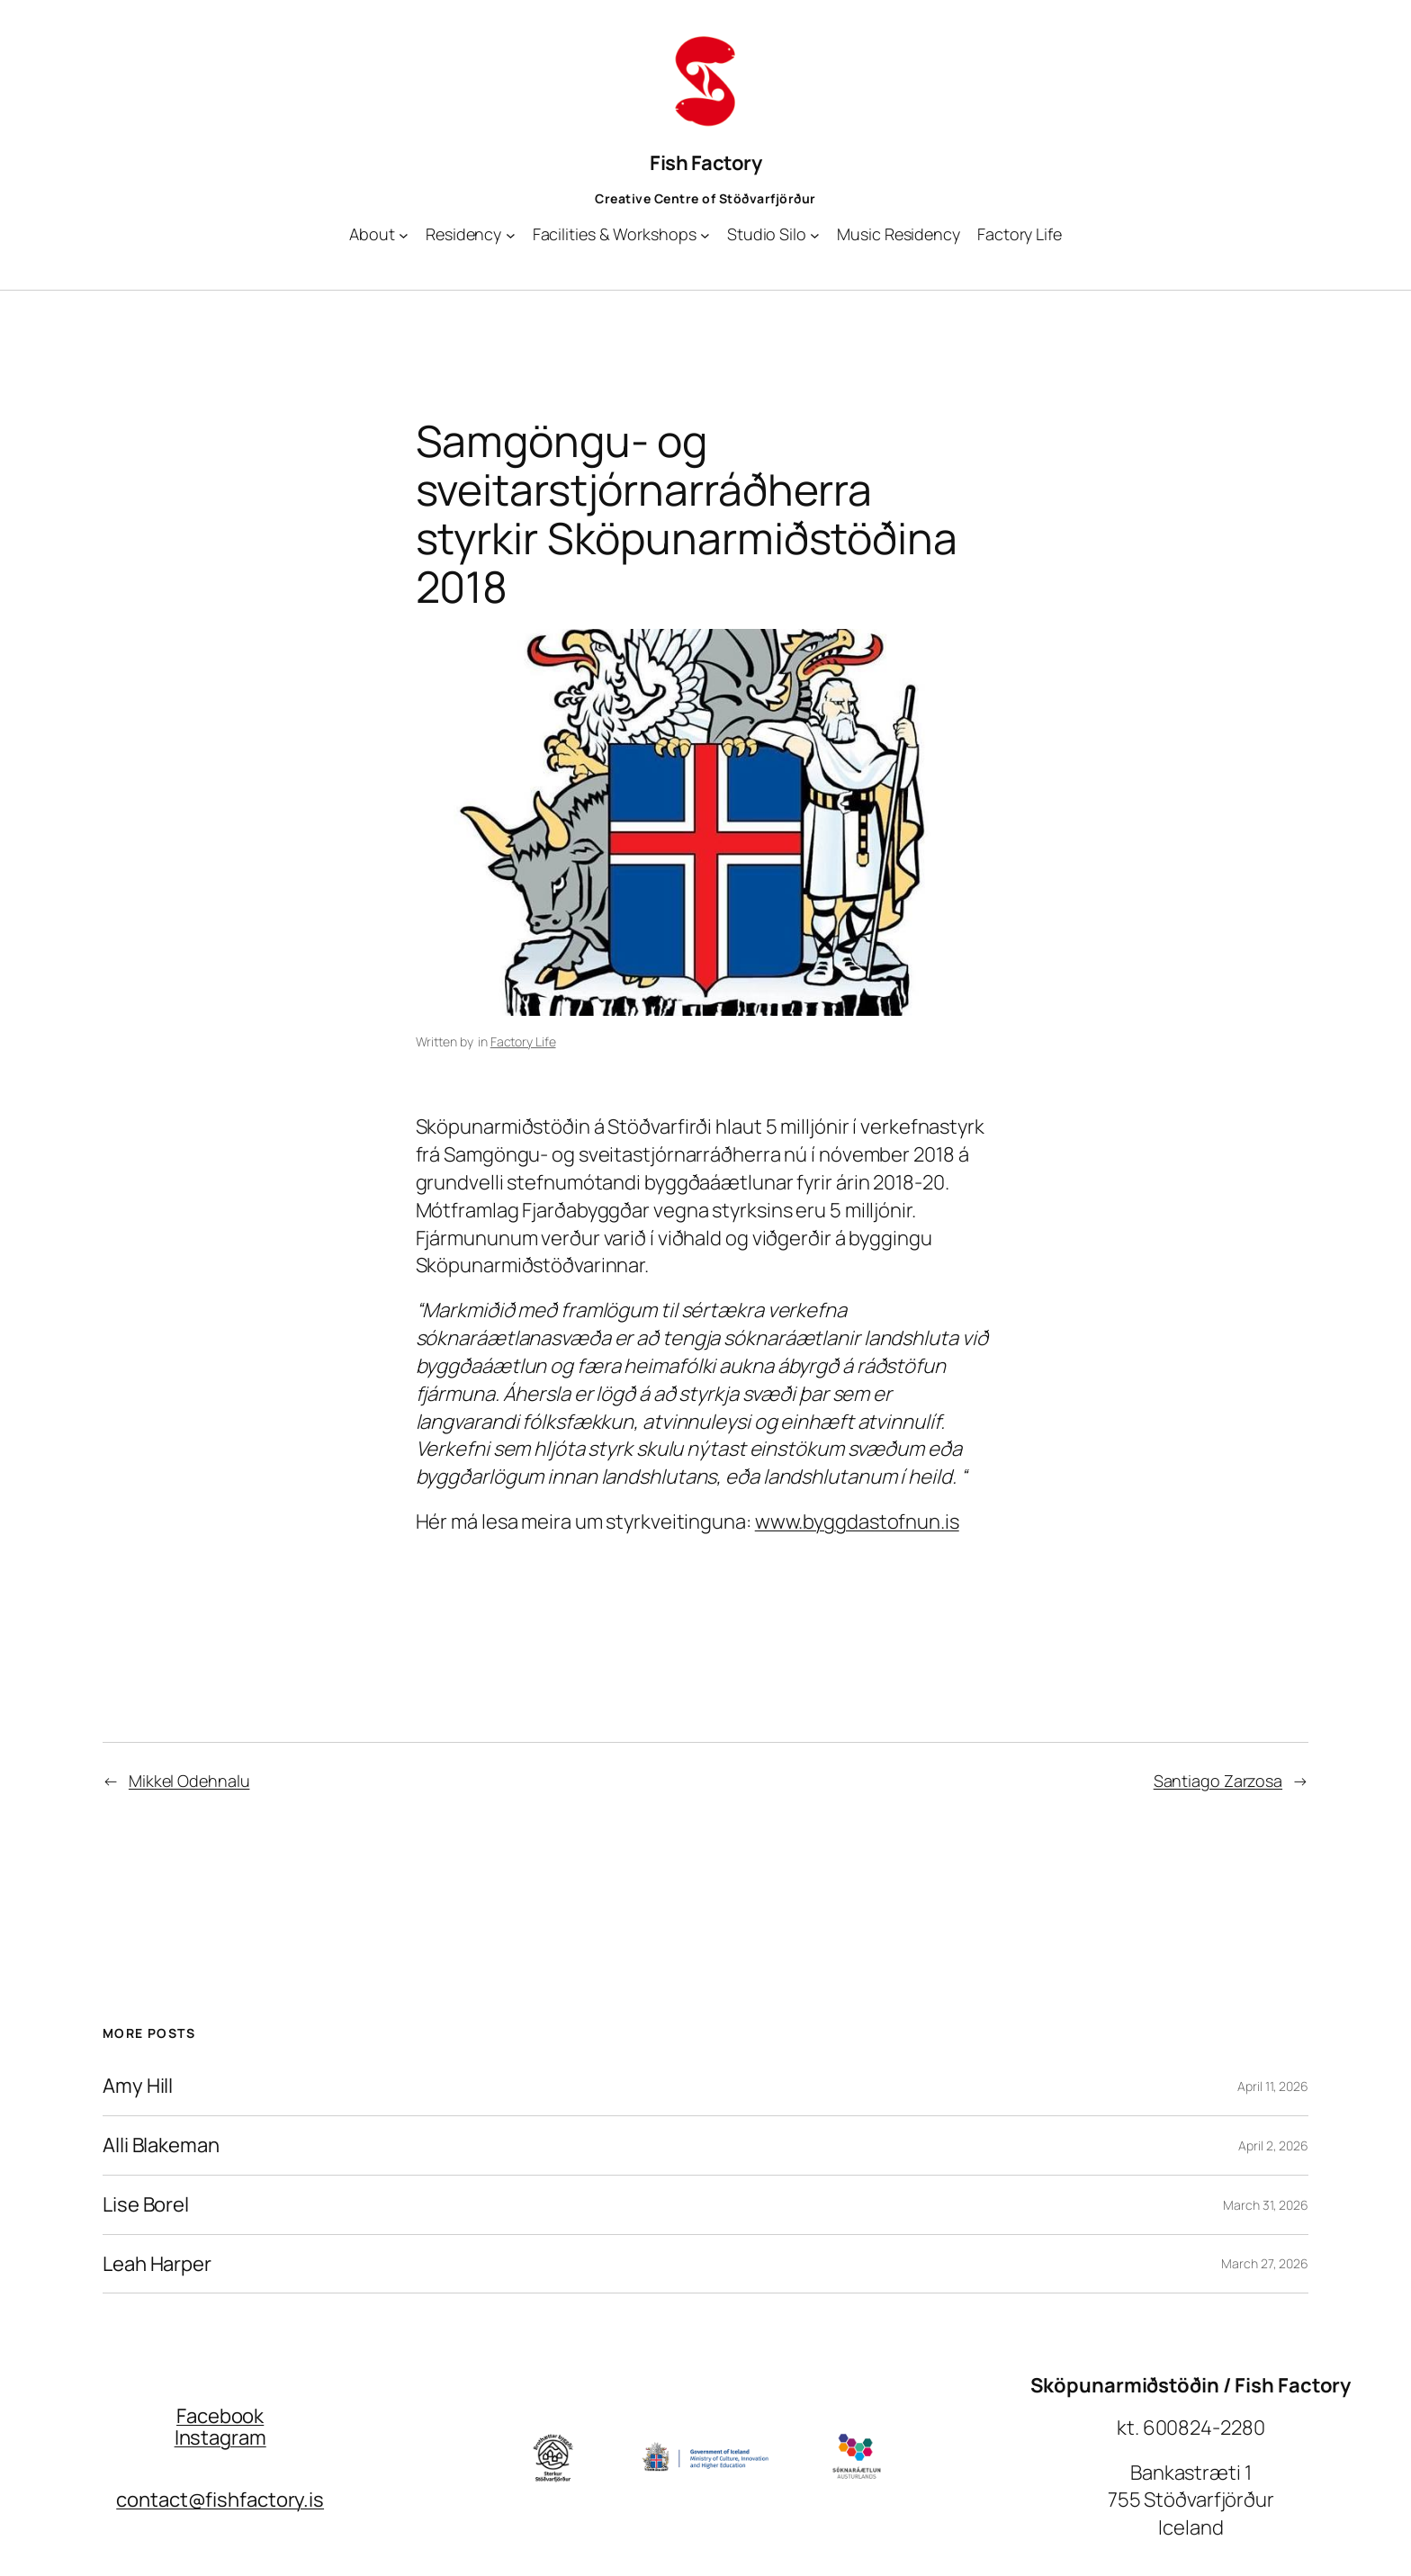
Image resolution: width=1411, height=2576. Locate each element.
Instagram (220, 2437)
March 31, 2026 (1265, 2204)
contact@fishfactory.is (220, 2499)
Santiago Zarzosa (1218, 1780)
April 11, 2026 (1272, 2086)
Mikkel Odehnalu (189, 1780)
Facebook (220, 2415)
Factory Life (523, 1041)
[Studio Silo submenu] (815, 234)
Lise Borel (146, 2205)
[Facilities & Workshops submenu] (705, 234)
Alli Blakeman (161, 2145)
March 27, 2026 (1264, 2263)
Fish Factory (705, 162)
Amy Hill (138, 2086)
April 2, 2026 (1273, 2145)
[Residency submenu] (511, 234)
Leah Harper (157, 2264)
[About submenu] (404, 234)
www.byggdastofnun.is (857, 1521)
